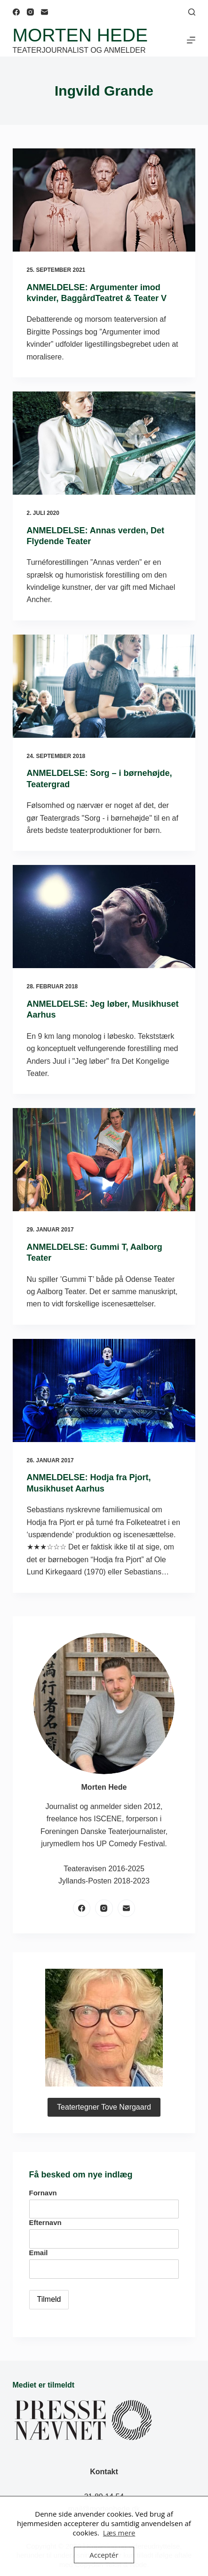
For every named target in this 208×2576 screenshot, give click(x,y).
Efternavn (45, 2222)
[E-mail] (44, 12)
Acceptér (103, 2555)
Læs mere (119, 2532)
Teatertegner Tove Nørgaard (104, 2107)
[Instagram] (30, 12)
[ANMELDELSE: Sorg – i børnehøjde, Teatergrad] (104, 686)
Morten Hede (80, 35)
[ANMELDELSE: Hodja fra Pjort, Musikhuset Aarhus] (104, 1390)
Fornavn (43, 2193)
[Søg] (191, 12)
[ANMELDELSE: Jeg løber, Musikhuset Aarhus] (104, 916)
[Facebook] (16, 12)
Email (38, 2253)
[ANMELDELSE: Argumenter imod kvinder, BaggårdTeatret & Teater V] (104, 200)
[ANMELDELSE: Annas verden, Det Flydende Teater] (104, 443)
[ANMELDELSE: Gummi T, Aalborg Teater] (104, 1159)
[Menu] (191, 40)
